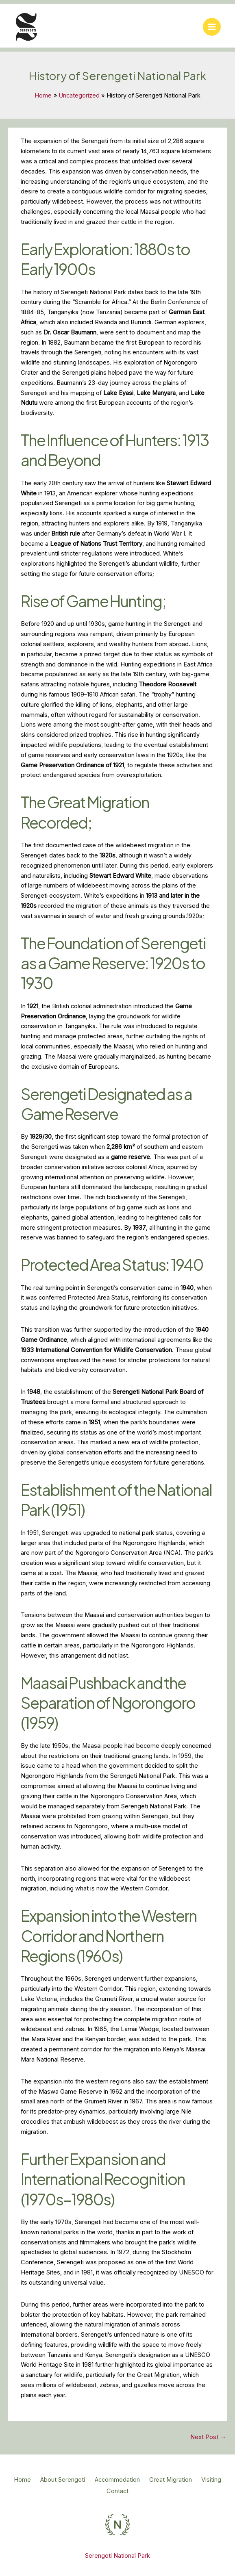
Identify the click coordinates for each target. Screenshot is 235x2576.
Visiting (99, 2492)
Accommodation (135, 2481)
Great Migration (195, 2481)
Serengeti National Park (117, 2554)
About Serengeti (74, 2481)
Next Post (208, 2439)
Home (26, 2481)
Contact (136, 2492)
